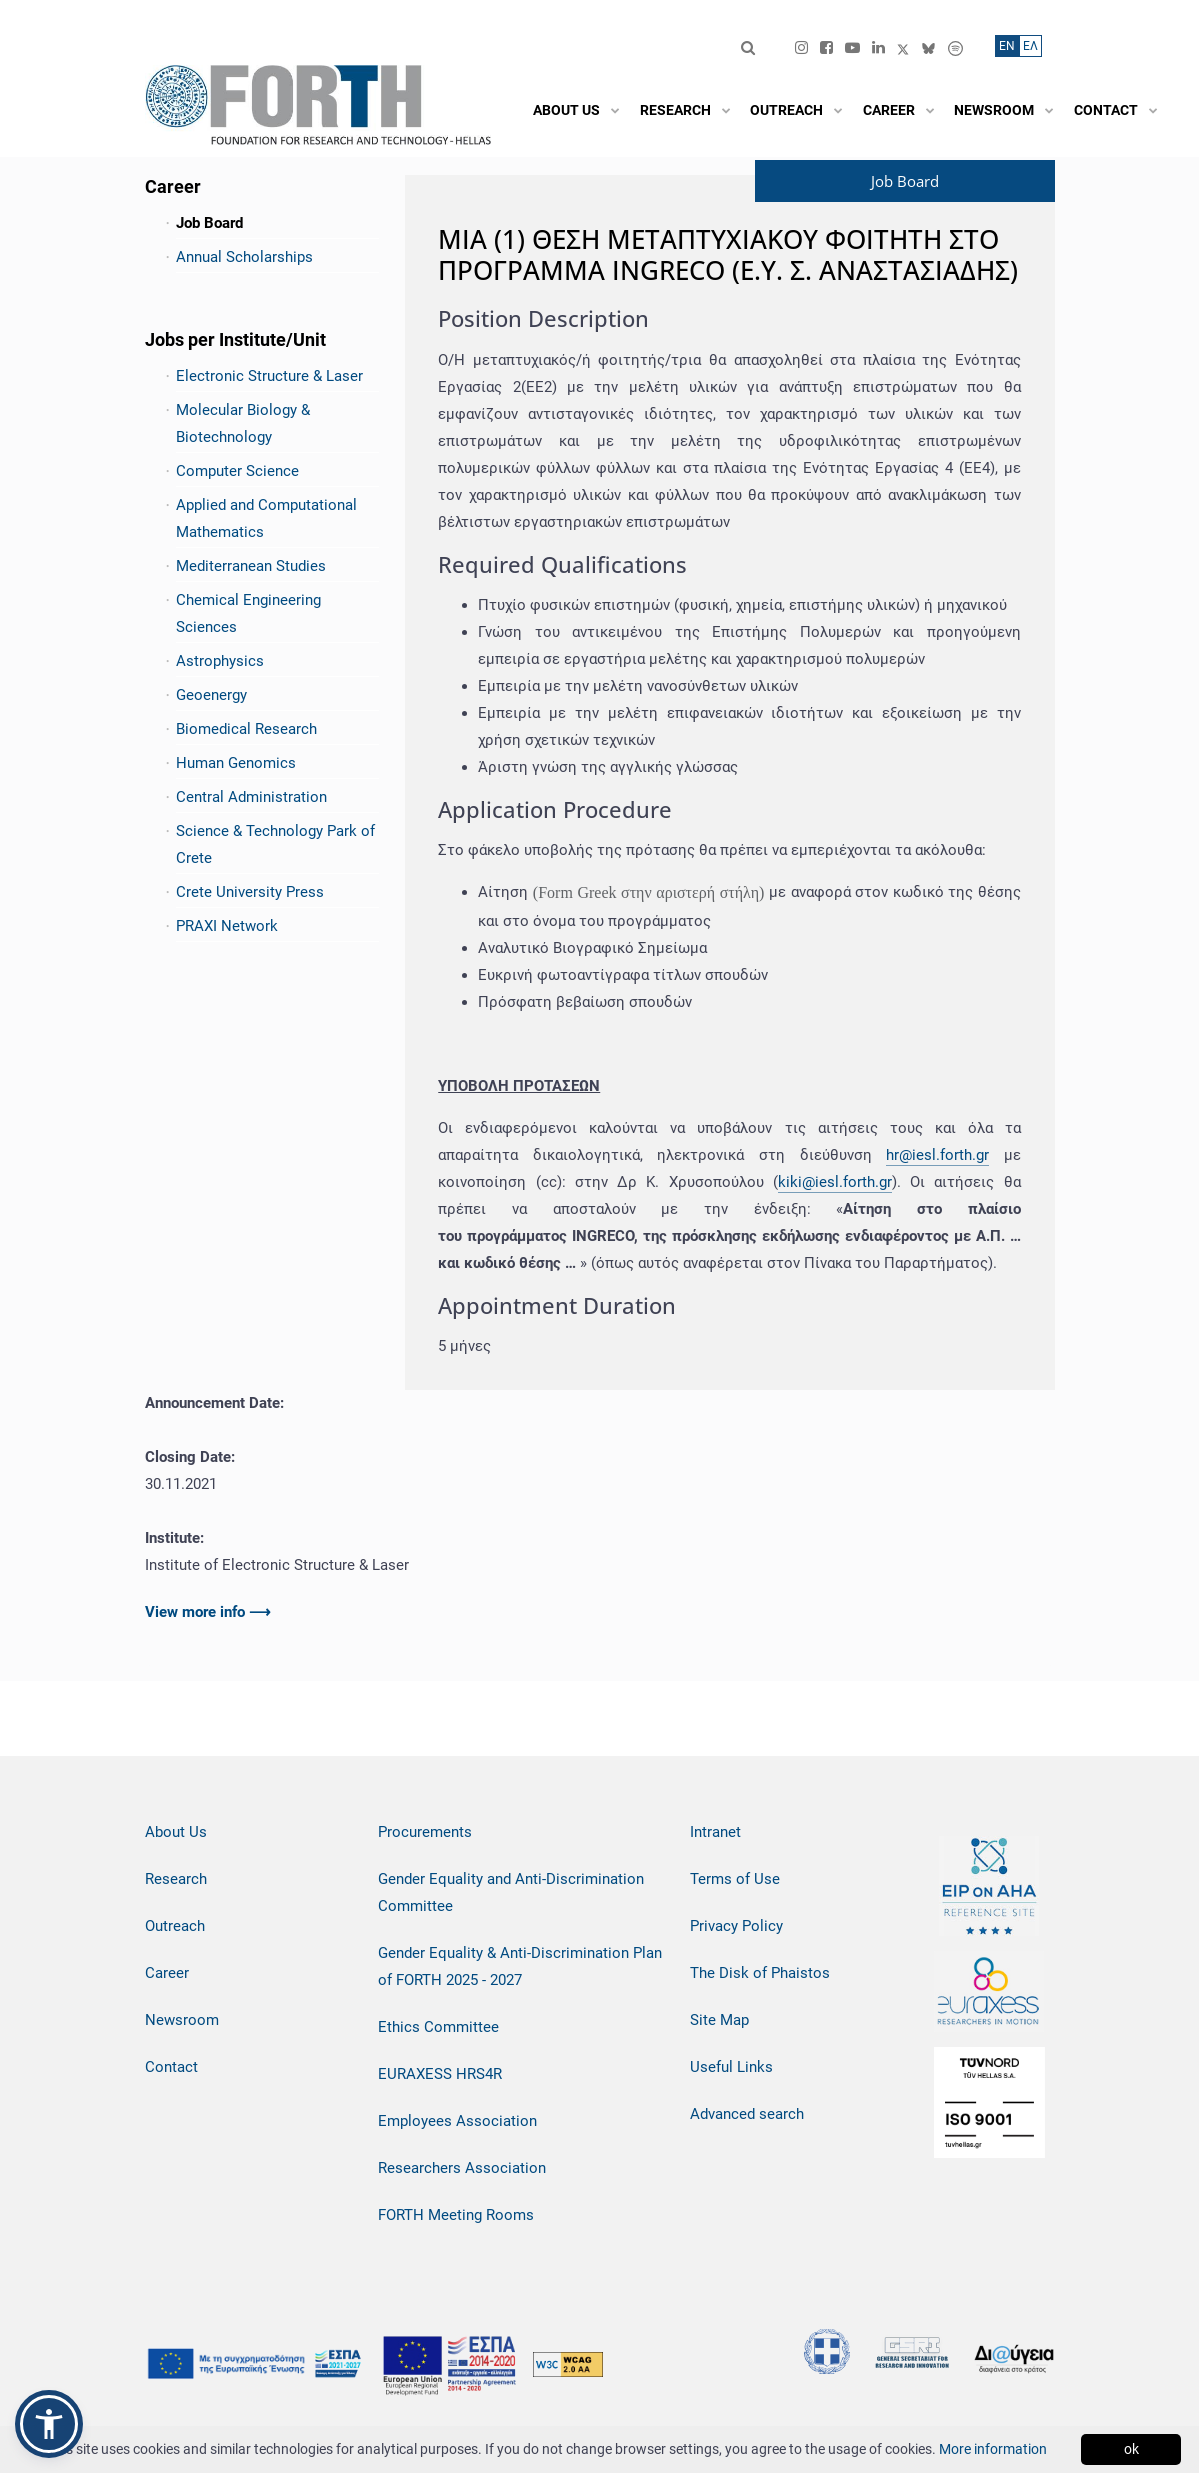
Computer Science (237, 471)
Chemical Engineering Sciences (248, 613)
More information (993, 2449)
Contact (171, 2067)
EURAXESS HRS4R (440, 2074)
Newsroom (182, 2020)
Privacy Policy (736, 1926)
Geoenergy (211, 695)
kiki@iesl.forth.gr (835, 1182)
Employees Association (457, 2121)
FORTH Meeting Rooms (456, 2215)
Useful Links (731, 2067)
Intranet (715, 1832)
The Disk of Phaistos (760, 1973)
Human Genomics (236, 763)
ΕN (1007, 46)
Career (167, 1973)
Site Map (719, 2020)
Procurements (425, 1832)
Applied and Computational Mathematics (266, 518)
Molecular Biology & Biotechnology (243, 423)
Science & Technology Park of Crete (275, 844)
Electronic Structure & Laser (269, 376)
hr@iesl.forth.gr (937, 1155)
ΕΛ (1030, 46)
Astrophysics (220, 661)
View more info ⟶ (208, 1612)
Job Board (209, 223)
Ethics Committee (438, 2027)
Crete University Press (250, 892)
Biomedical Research (246, 729)
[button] (49, 2424)
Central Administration (251, 797)
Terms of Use (735, 1879)
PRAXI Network (227, 926)
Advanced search (747, 2114)
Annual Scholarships (244, 257)
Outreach (175, 1926)
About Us (176, 1832)
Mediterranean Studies (251, 566)
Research (176, 1879)
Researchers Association (462, 2168)
